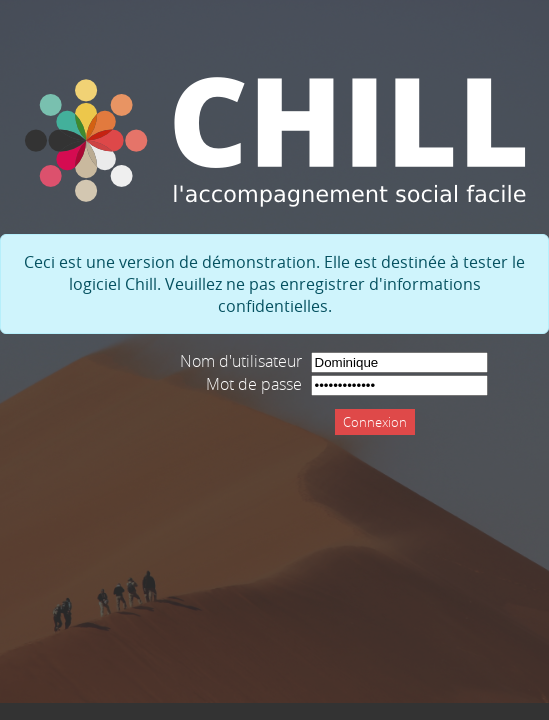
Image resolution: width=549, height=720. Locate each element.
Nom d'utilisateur (241, 361)
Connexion (375, 422)
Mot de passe (254, 384)
